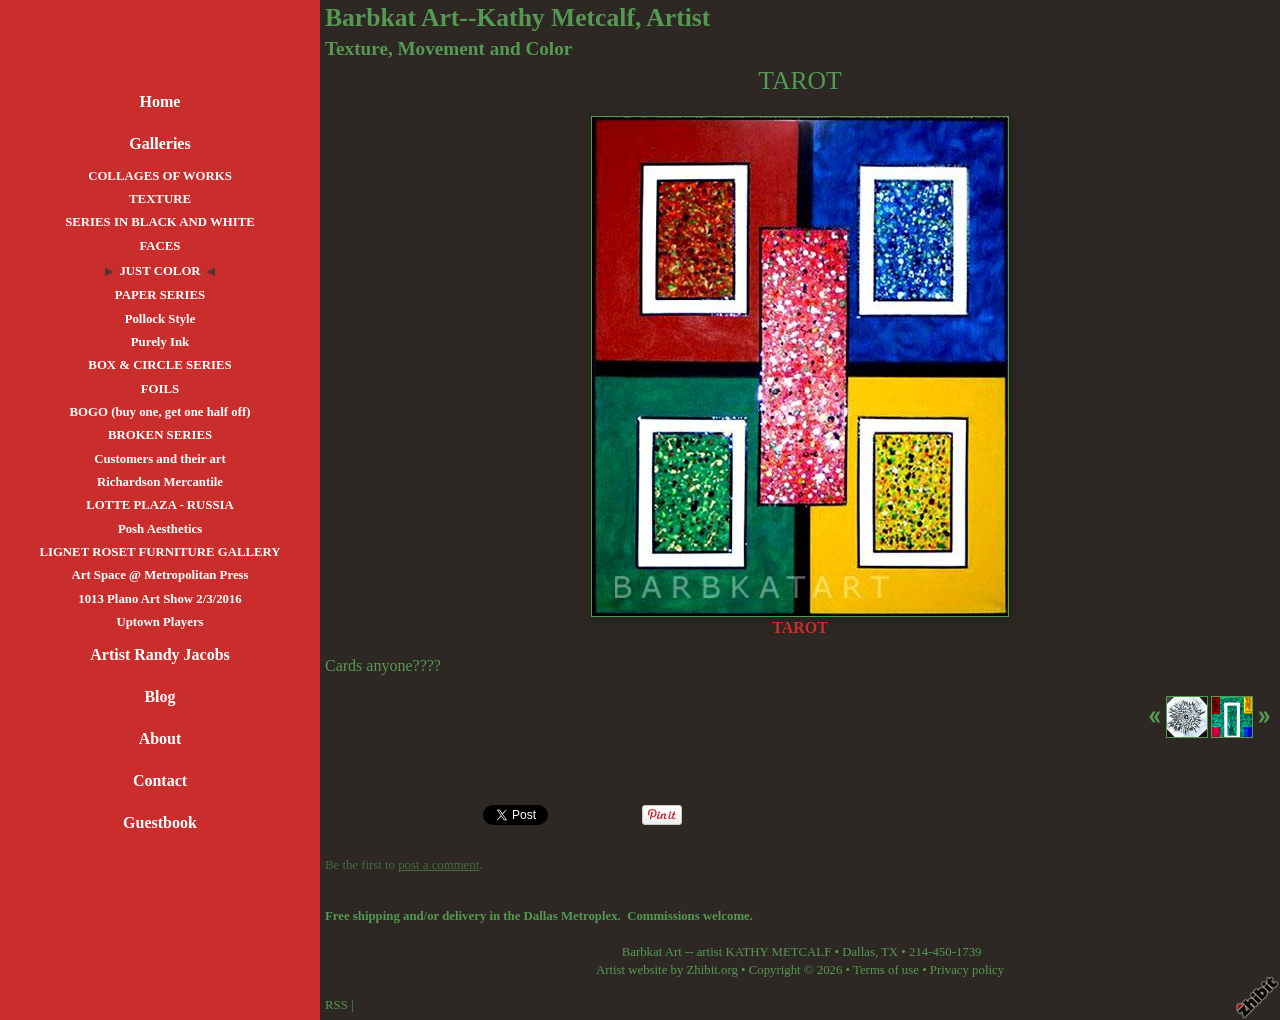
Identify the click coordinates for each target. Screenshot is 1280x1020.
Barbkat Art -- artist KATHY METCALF (727, 952)
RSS (336, 1005)
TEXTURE (160, 199)
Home (160, 101)
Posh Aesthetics (160, 529)
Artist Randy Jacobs (160, 654)
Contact (160, 780)
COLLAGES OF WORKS (160, 176)
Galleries (159, 143)
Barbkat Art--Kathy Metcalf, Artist (517, 17)
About (160, 738)
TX (889, 952)
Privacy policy (967, 970)
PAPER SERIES (160, 295)
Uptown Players (159, 622)
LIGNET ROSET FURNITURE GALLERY (159, 552)
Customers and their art (160, 459)
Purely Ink (160, 342)
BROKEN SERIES (160, 435)
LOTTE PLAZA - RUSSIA (160, 505)
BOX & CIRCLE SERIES (159, 365)
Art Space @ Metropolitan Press (159, 575)
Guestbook (160, 822)
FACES (159, 246)
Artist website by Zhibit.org (667, 970)
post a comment (438, 865)
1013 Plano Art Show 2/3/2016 (160, 599)
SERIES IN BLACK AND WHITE (160, 222)
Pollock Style (160, 319)
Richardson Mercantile (160, 482)
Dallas (858, 952)
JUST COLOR (159, 271)
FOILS (160, 389)
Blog (159, 696)
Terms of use (886, 970)
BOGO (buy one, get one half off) (160, 412)
